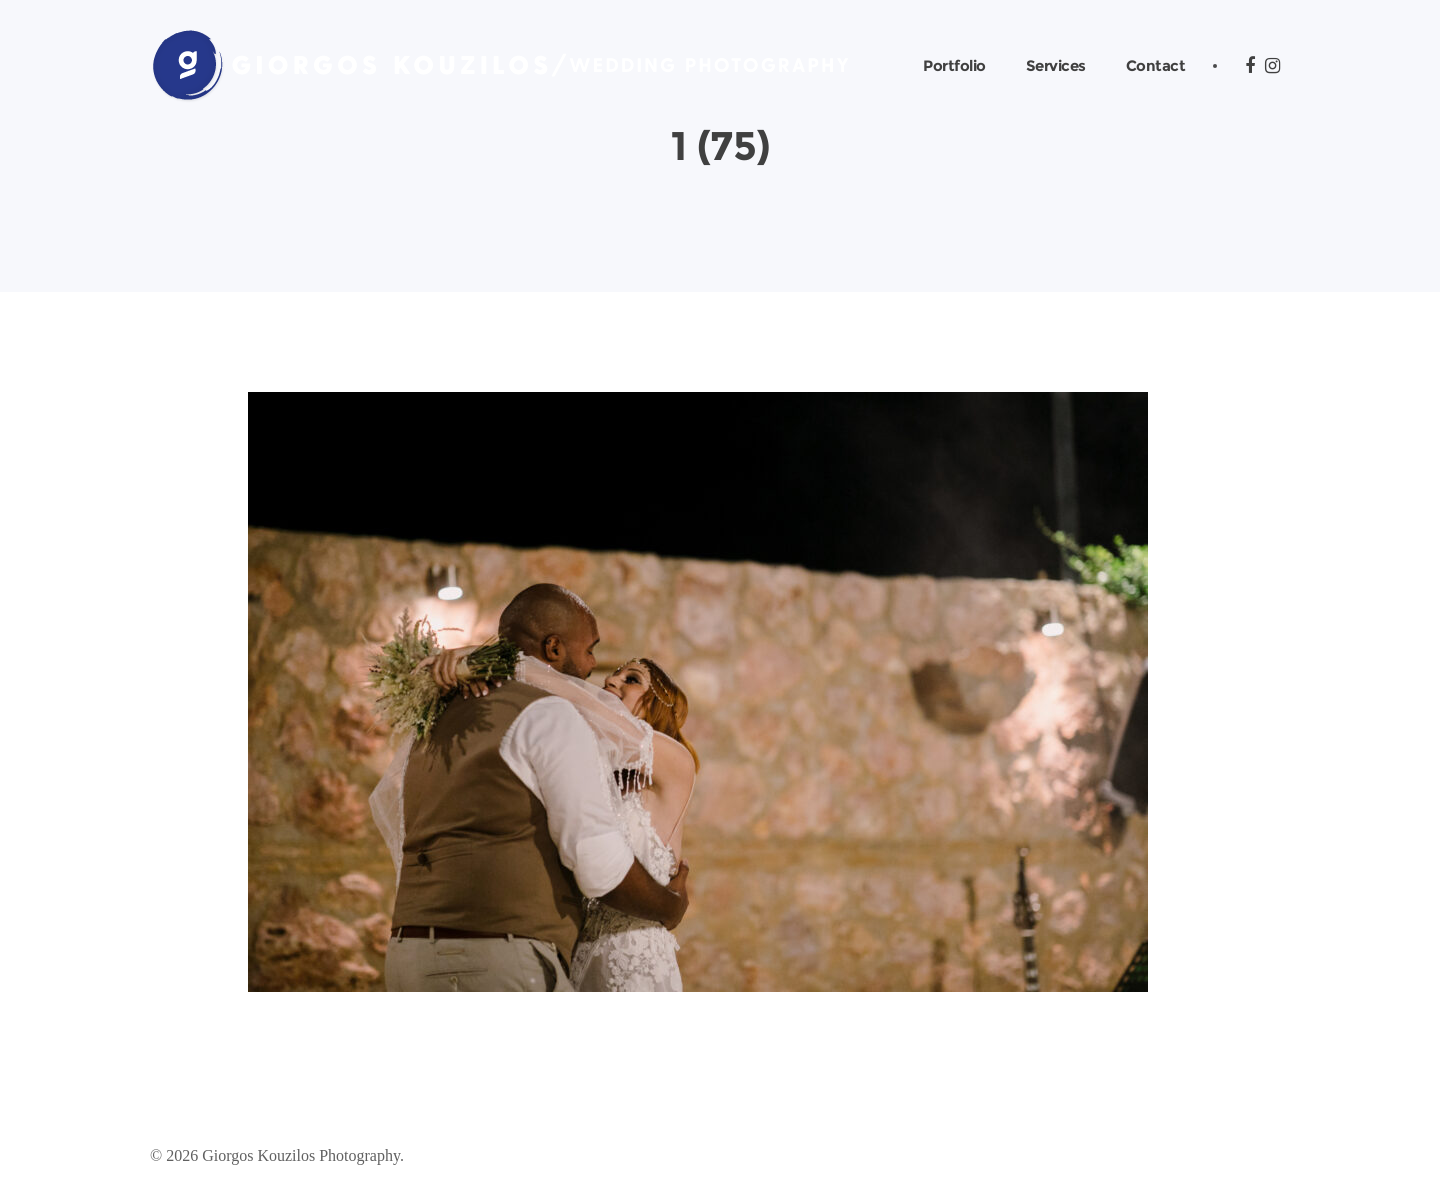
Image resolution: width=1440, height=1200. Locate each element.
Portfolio (954, 65)
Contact (1156, 65)
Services (1056, 65)
